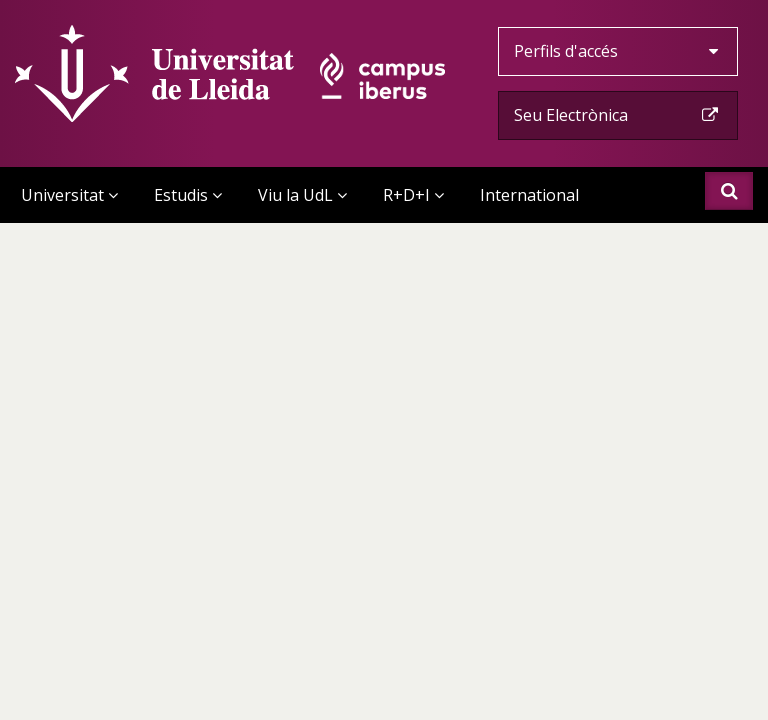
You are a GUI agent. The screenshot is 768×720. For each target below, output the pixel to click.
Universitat (69, 195)
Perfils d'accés (618, 51)
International (529, 195)
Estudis (188, 195)
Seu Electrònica (618, 115)
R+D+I (413, 195)
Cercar (729, 191)
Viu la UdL (302, 195)
